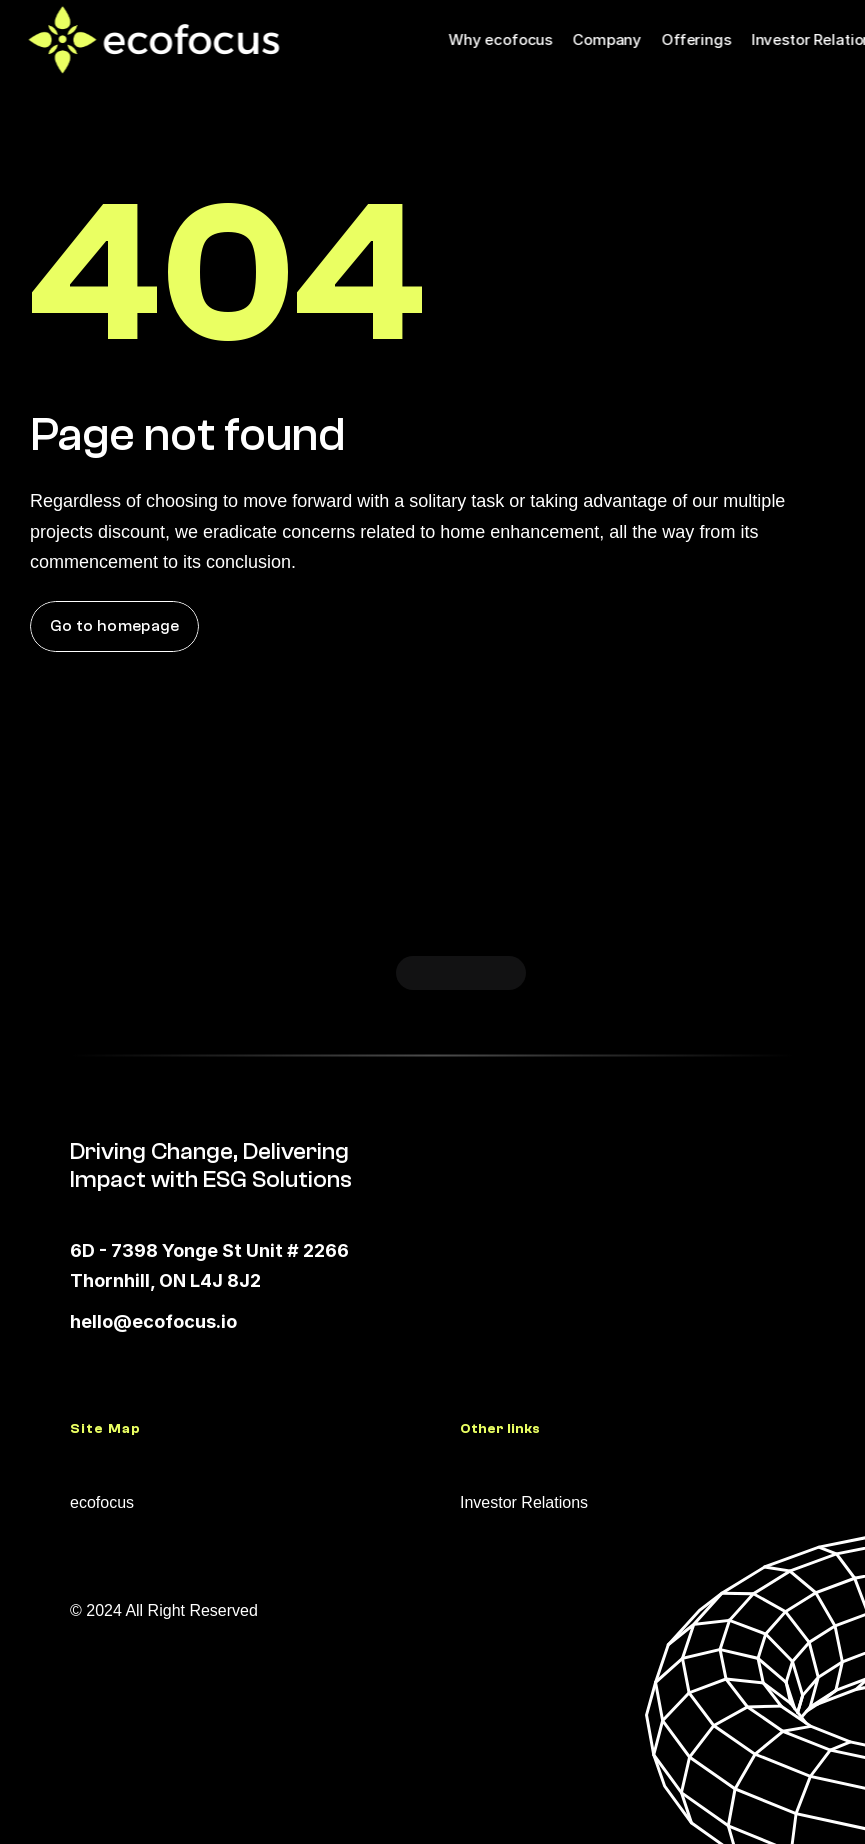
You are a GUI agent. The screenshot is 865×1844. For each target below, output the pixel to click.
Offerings (696, 39)
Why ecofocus (500, 39)
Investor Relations (524, 1502)
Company (606, 39)
